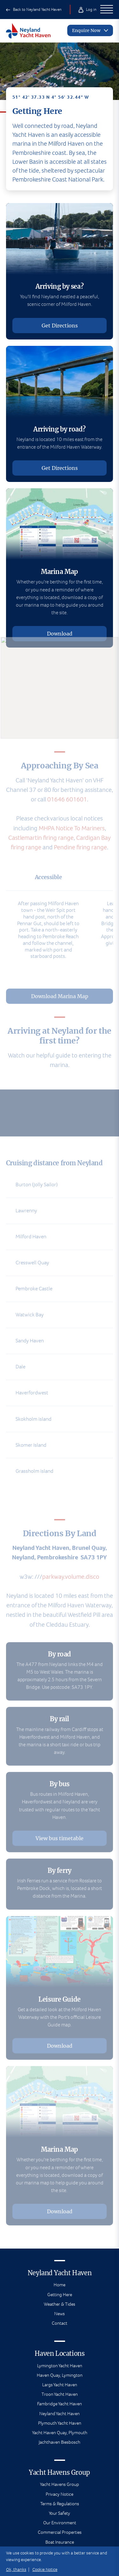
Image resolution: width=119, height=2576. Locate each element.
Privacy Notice (59, 2494)
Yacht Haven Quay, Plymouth (59, 2432)
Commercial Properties (60, 2532)
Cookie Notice (44, 2569)
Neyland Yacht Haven (59, 2413)
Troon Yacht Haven (60, 2394)
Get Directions (60, 325)
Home (59, 2285)
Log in (87, 9)
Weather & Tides (59, 2304)
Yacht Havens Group (59, 2484)
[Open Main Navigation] (107, 9)
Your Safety (59, 2513)
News (59, 2313)
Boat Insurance (59, 2542)
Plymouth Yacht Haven (59, 2423)
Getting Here (59, 2294)
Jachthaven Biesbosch (59, 2442)
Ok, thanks (16, 2569)
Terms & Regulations (59, 2503)
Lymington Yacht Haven (59, 2365)
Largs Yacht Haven (59, 2385)
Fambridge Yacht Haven (59, 2404)
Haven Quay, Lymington (60, 2375)
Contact (59, 2323)
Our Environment (59, 2523)
